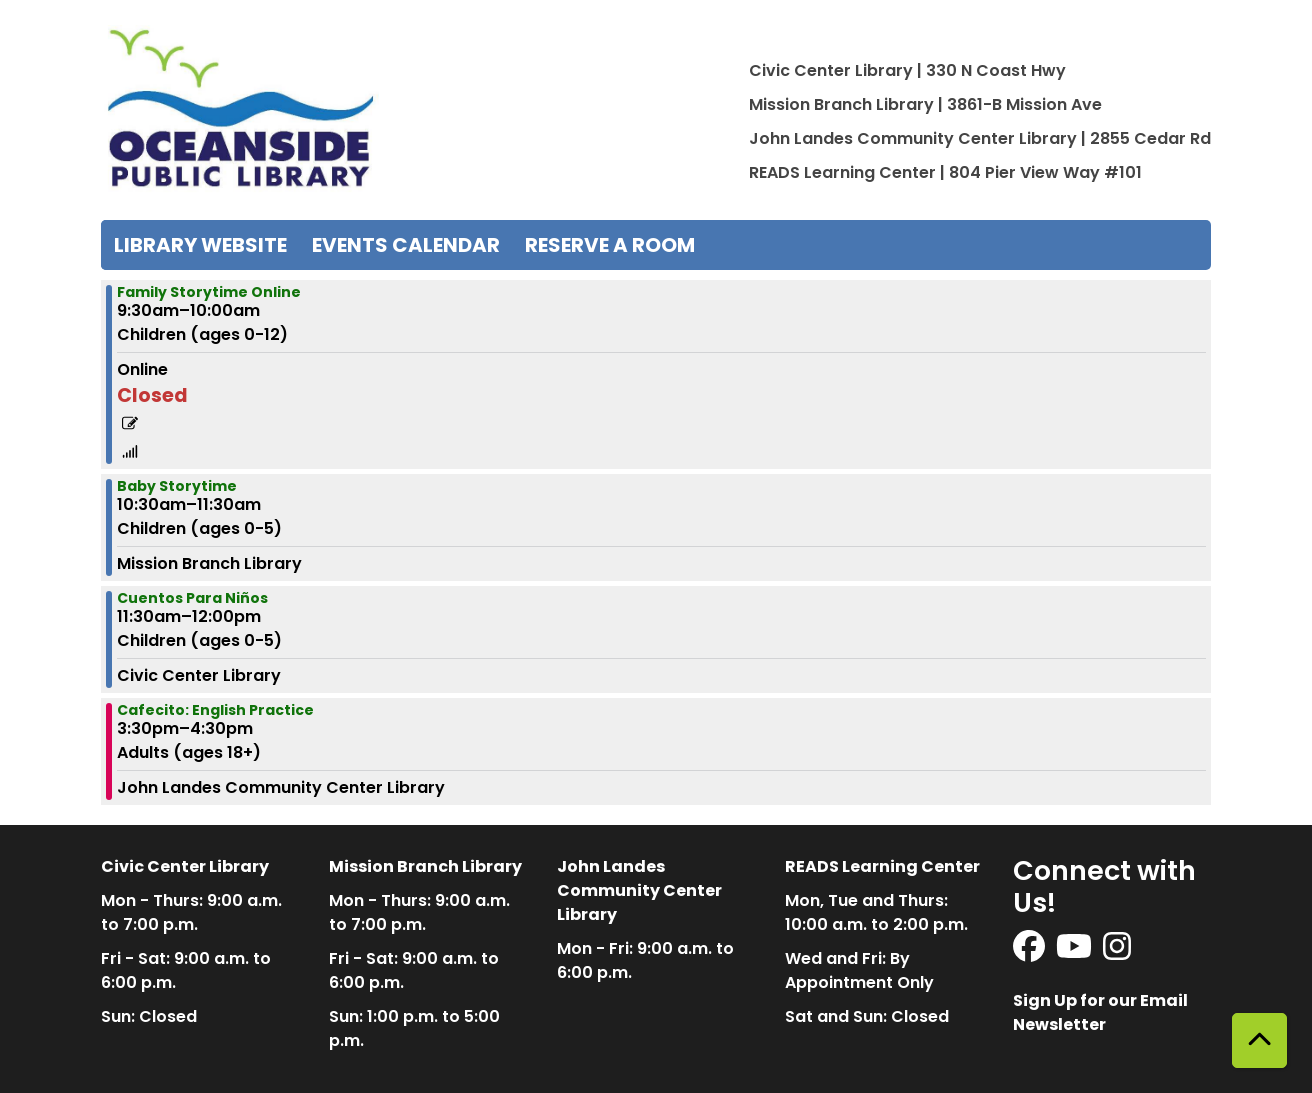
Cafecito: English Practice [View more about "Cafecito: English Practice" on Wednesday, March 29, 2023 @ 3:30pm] (215, 710)
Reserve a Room (610, 245)
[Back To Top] (1259, 1040)
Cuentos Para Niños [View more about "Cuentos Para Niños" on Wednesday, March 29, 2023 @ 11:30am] (192, 598)
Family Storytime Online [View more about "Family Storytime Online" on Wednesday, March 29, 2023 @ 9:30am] (209, 292)
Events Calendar (406, 245)
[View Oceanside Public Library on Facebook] (1030, 952)
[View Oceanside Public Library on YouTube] (1075, 952)
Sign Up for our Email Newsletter (1100, 1012)
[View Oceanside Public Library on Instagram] (1117, 952)
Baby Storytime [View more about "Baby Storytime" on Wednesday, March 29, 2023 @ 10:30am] (177, 486)
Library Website (200, 245)
